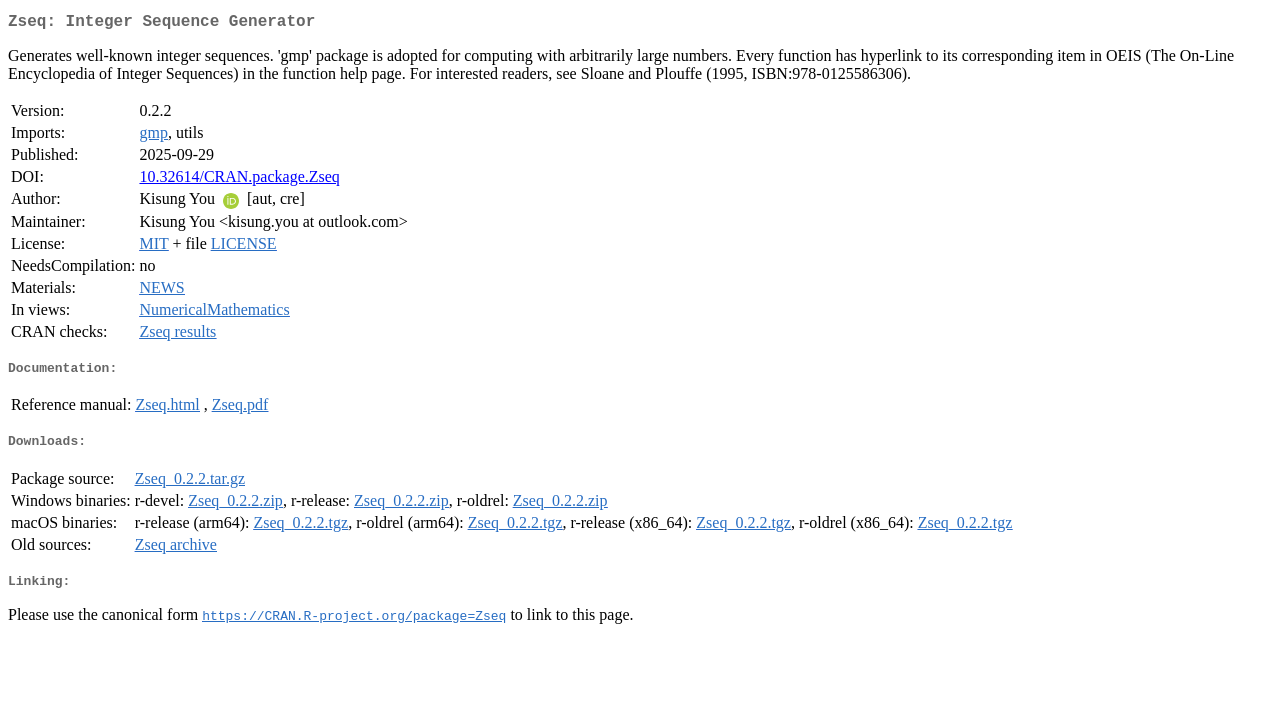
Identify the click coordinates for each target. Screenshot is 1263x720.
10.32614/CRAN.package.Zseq (239, 180)
